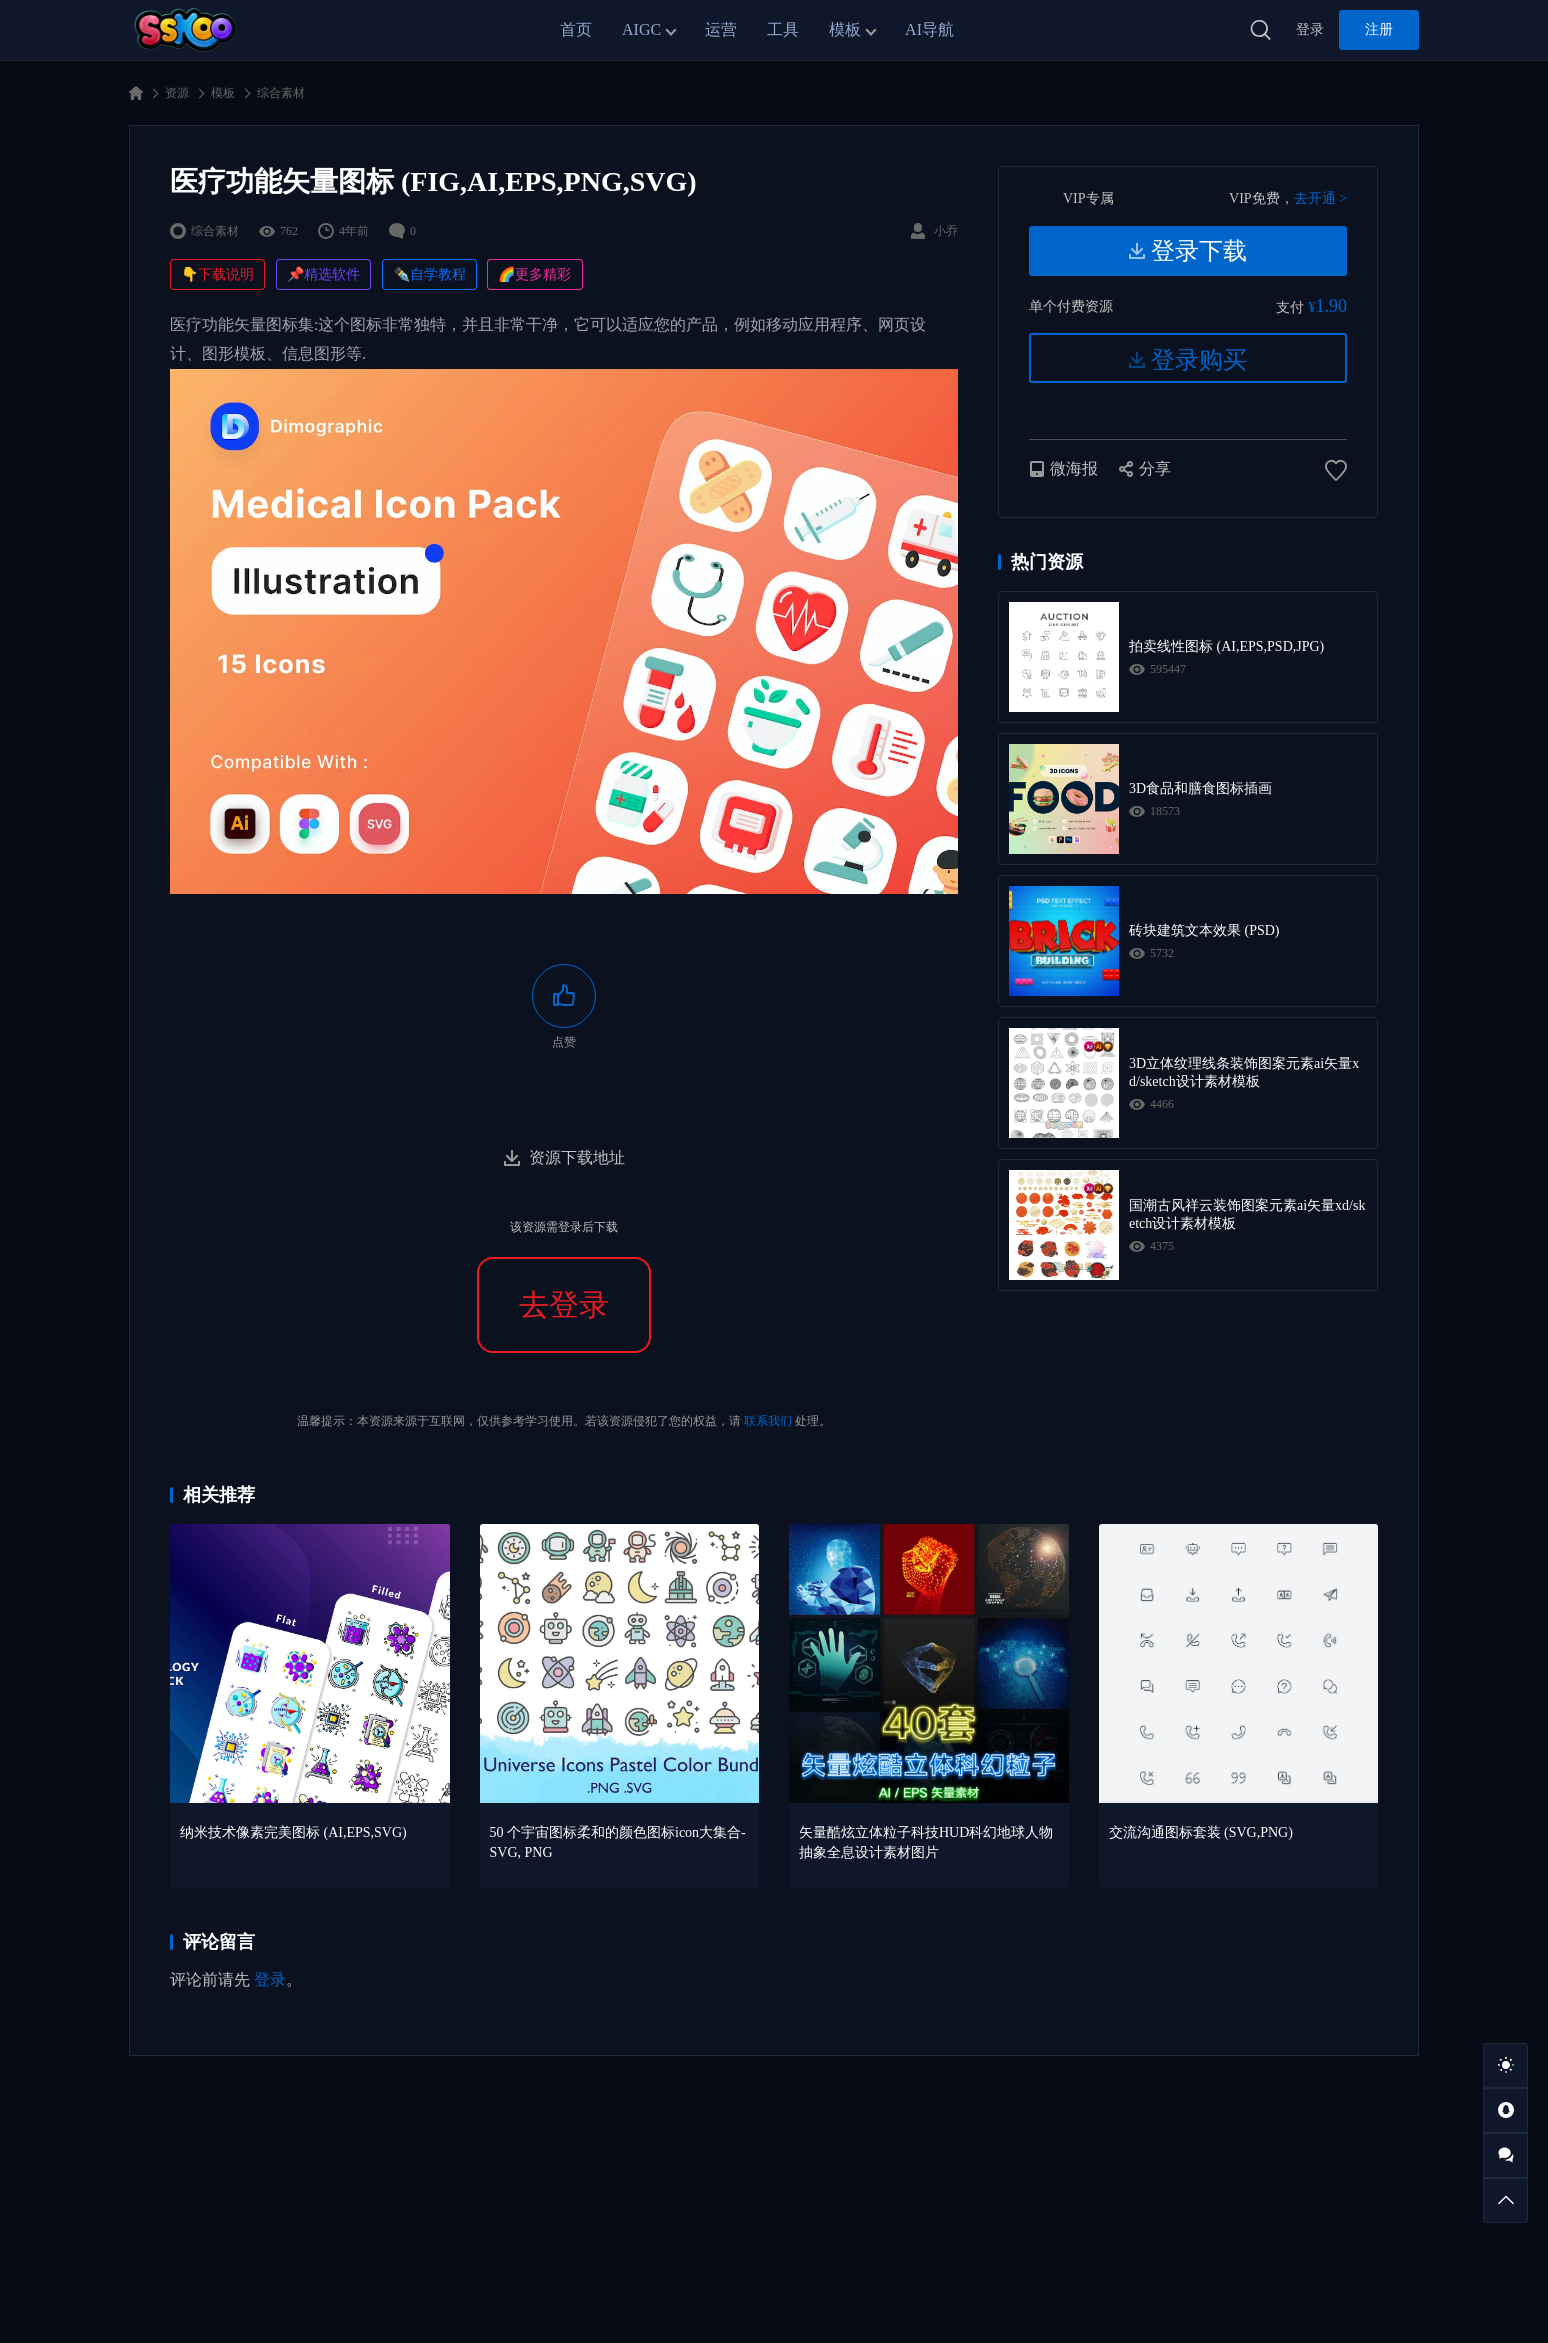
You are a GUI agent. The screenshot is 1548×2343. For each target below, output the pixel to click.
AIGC (641, 29)
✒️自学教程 (429, 274)
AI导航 (929, 29)
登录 (1310, 29)
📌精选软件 (323, 274)
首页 (576, 29)
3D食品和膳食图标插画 (1200, 788)
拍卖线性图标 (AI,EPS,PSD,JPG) (1226, 646)
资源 (177, 93)
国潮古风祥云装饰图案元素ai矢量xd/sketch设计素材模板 (1247, 1214)
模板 (845, 29)
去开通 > (1320, 198)
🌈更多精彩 (534, 274)
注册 (1379, 29)
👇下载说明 (217, 274)
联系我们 (768, 1421)
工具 (783, 29)
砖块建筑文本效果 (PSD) (1204, 930)
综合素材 (281, 93)
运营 (721, 29)
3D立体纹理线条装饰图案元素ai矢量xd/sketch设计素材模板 (1244, 1072)
